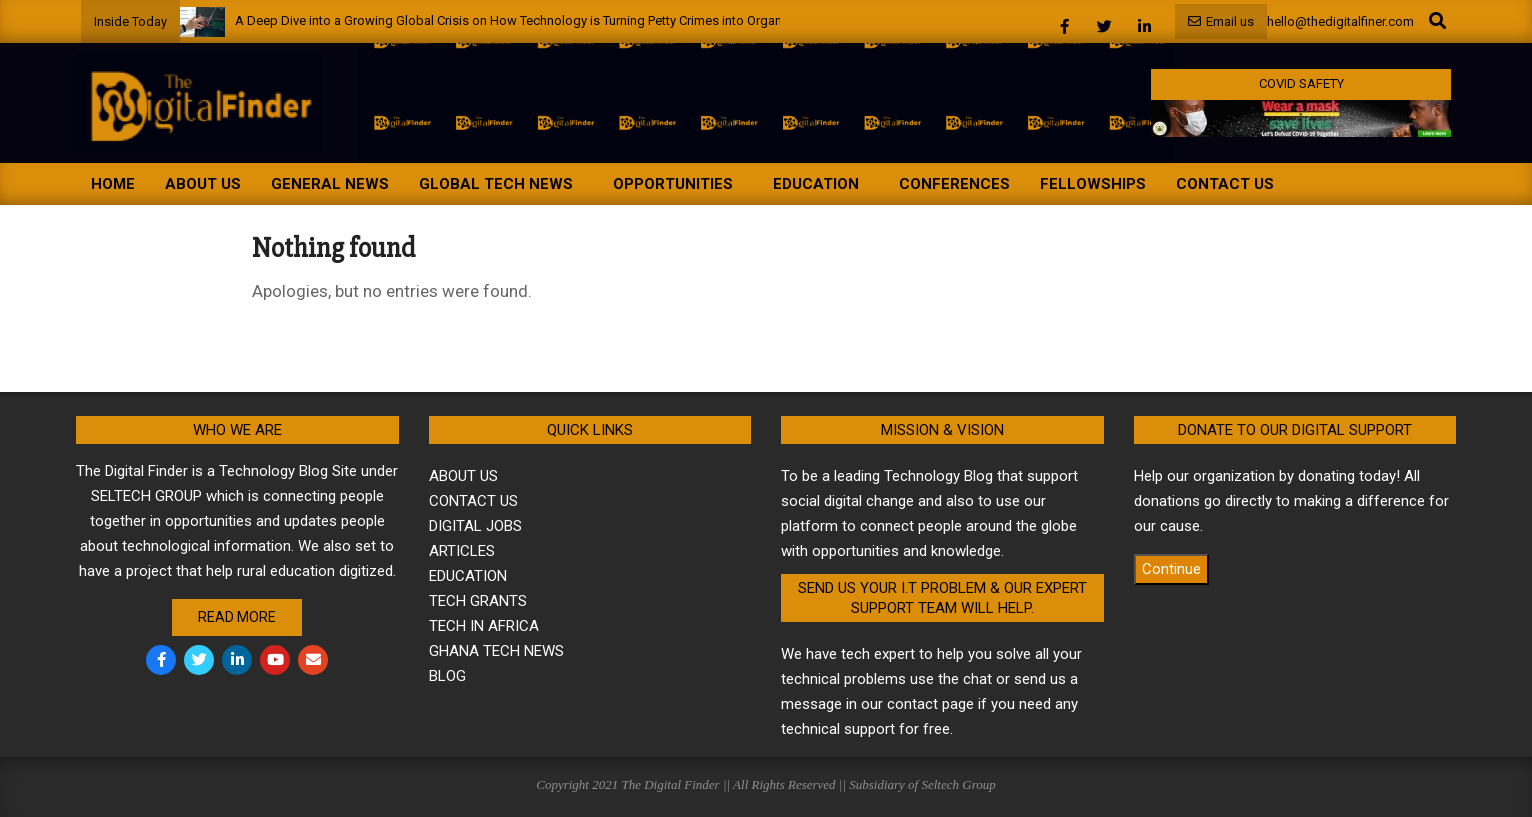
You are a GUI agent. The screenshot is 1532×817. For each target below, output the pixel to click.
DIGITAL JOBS (475, 526)
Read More (237, 617)
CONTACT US (473, 501)
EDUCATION (468, 576)
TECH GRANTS (478, 601)
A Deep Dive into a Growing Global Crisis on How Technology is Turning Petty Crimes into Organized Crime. (540, 20)
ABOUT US (463, 476)
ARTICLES (462, 551)
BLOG (447, 676)
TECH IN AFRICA (484, 626)
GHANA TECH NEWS (496, 651)
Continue (1171, 569)
